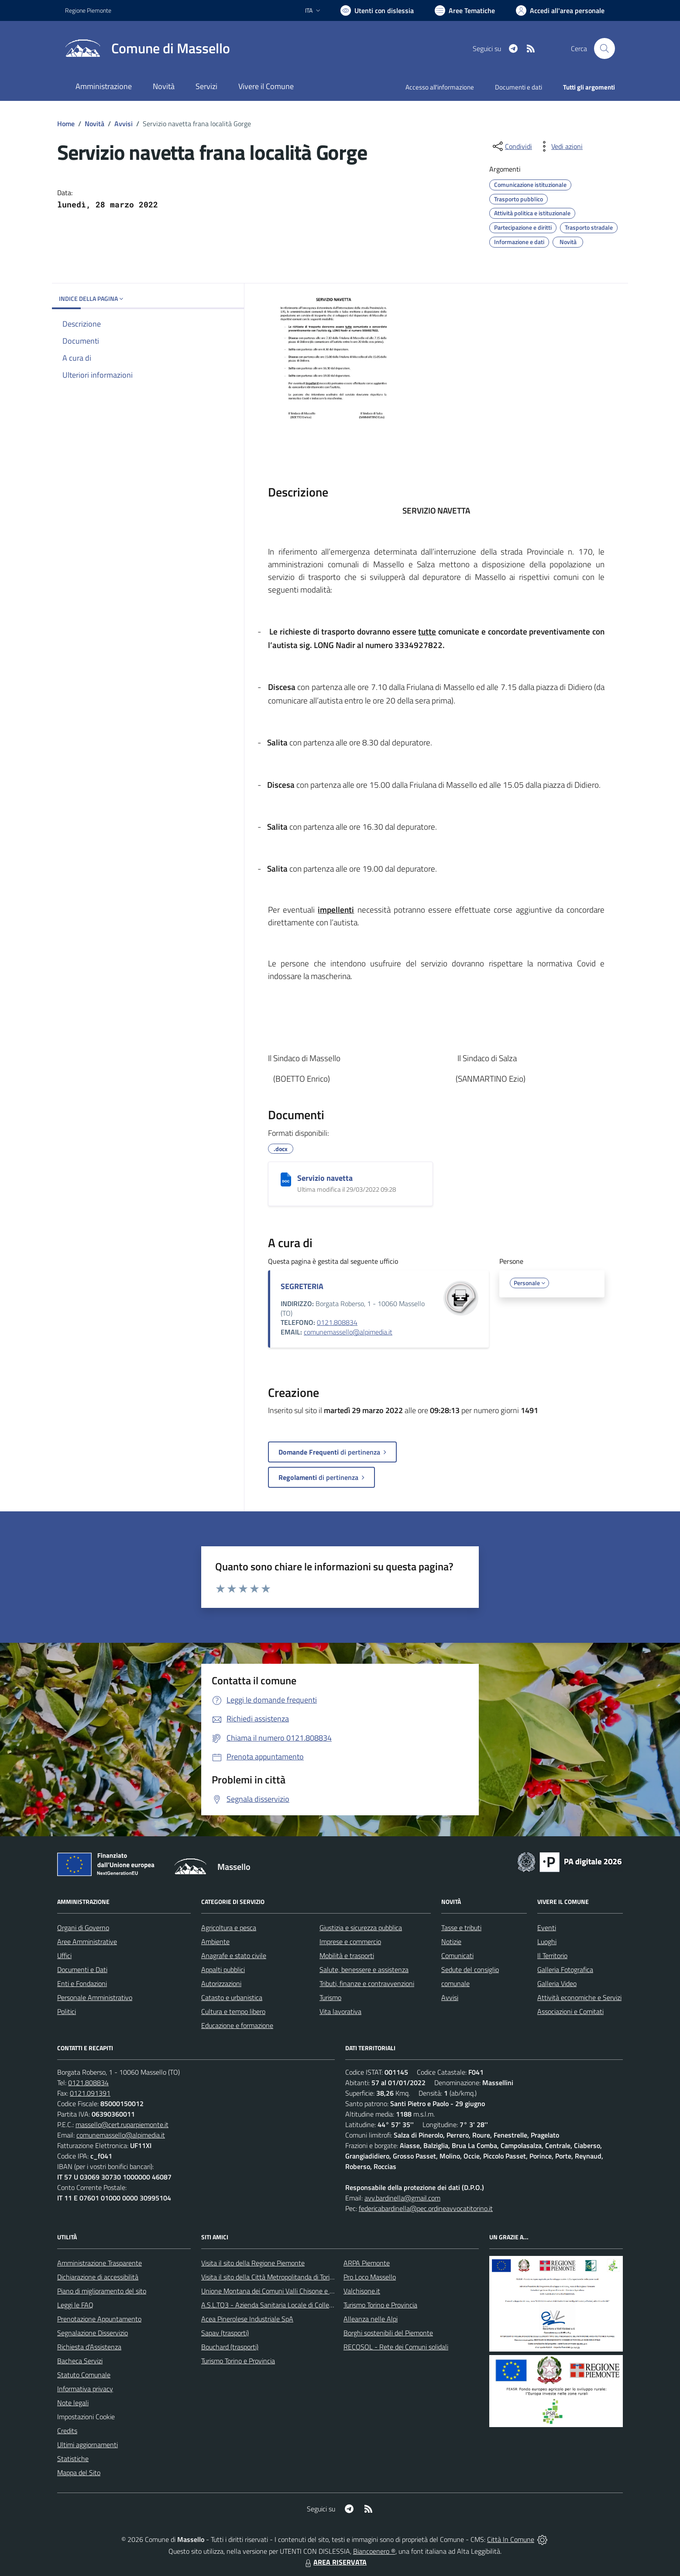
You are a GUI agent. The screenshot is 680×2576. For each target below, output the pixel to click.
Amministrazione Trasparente (99, 2263)
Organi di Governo (83, 1927)
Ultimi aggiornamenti (87, 2444)
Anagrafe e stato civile (233, 1955)
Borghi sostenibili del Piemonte (388, 2333)
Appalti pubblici (223, 1969)
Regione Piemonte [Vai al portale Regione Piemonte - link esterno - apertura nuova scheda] (88, 10)
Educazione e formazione (237, 2025)
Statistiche (73, 2458)
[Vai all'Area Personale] (560, 10)
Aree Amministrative (87, 1941)
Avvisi (123, 123)
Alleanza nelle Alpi (370, 2319)
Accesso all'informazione (439, 87)
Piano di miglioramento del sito (101, 2291)
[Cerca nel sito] (604, 48)
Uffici (64, 1955)
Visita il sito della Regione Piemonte (253, 2263)
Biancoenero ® (374, 2551)
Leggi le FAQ (75, 2305)
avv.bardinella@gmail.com (402, 2198)
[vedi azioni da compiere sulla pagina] (560, 146)
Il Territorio (552, 1955)
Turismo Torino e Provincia (238, 2360)
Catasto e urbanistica (231, 1997)
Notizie (451, 1941)
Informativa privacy (85, 2388)
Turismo (330, 1997)
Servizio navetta (325, 1178)
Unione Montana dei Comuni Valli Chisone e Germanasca (283, 2291)
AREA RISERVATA (335, 2562)
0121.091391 (90, 2093)
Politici (66, 2011)
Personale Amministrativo (94, 1997)
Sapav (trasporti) (225, 2333)
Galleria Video (557, 1983)
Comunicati (457, 1955)
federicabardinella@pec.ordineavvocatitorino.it (426, 2208)
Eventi (546, 1927)
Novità (94, 123)
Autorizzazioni (221, 1983)
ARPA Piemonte (366, 2263)
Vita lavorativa (340, 2011)
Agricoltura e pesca (228, 1927)
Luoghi (546, 1941)
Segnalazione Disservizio (92, 2333)
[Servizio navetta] (286, 1179)
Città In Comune (510, 2539)
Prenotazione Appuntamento (99, 2319)
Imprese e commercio (350, 1941)
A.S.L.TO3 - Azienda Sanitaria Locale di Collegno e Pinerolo (286, 2305)
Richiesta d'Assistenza (89, 2347)
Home (66, 123)
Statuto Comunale (83, 2374)
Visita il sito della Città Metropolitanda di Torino (269, 2277)
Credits (67, 2430)
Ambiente (215, 1941)
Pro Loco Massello (369, 2277)
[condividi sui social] (511, 146)
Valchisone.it (361, 2291)
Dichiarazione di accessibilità (97, 2277)
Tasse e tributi (461, 1927)
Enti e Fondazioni (82, 1983)
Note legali (73, 2402)
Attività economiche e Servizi (579, 1997)
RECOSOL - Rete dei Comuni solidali (395, 2347)
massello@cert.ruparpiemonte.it (122, 2124)
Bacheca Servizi (80, 2360)
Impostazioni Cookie (86, 2416)
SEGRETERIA (302, 1286)
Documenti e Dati (82, 1969)
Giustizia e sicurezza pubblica (360, 1927)
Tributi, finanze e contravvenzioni (366, 1983)
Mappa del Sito (78, 2472)
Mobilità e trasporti (346, 1955)
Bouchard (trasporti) (229, 2347)
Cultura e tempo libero (233, 2011)
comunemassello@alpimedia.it (348, 1332)
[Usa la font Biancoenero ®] (377, 10)
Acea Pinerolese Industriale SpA (247, 2319)
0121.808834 (337, 1322)
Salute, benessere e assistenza (364, 1969)
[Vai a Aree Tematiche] (464, 10)
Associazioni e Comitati (570, 2011)
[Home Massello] (147, 48)
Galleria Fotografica (565, 1969)
